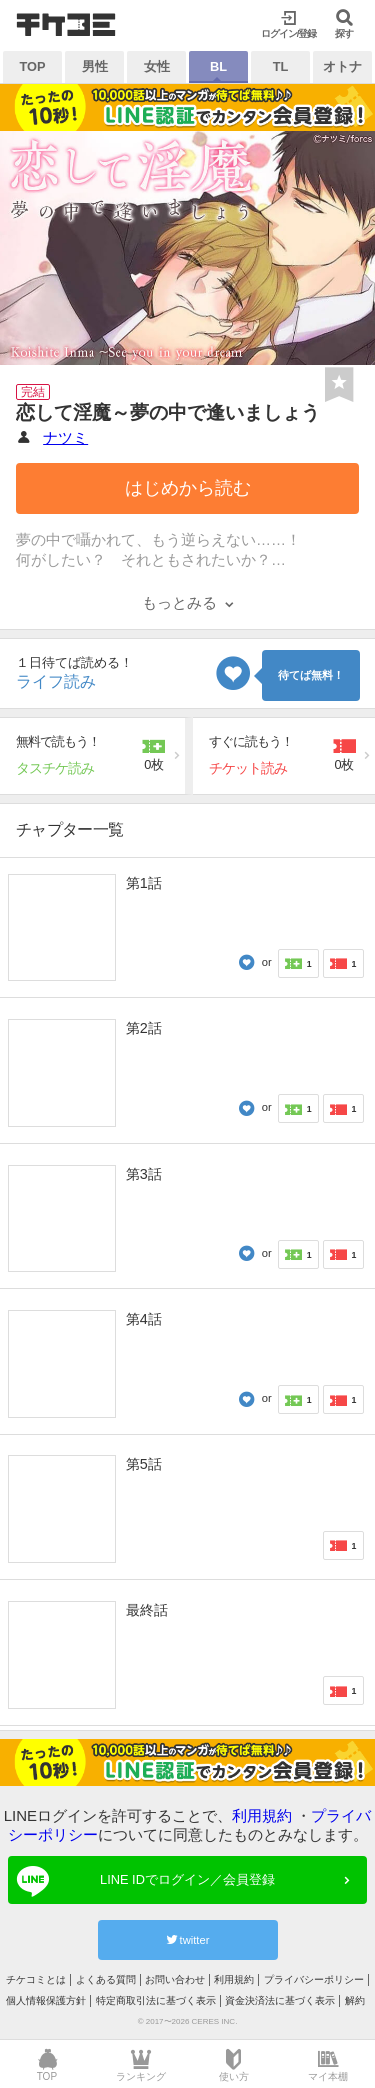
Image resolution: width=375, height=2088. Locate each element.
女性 (157, 66)
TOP (32, 66)
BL (218, 66)
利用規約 (262, 1815)
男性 (95, 66)
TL (281, 66)
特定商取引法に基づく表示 (156, 2000)
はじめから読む (188, 488)
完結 (33, 392)
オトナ (342, 66)
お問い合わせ (175, 1979)
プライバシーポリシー (314, 1979)
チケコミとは (36, 1979)
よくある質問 (106, 1979)
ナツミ (65, 437)
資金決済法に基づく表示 (280, 2000)
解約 (355, 2000)
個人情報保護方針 (46, 2000)
